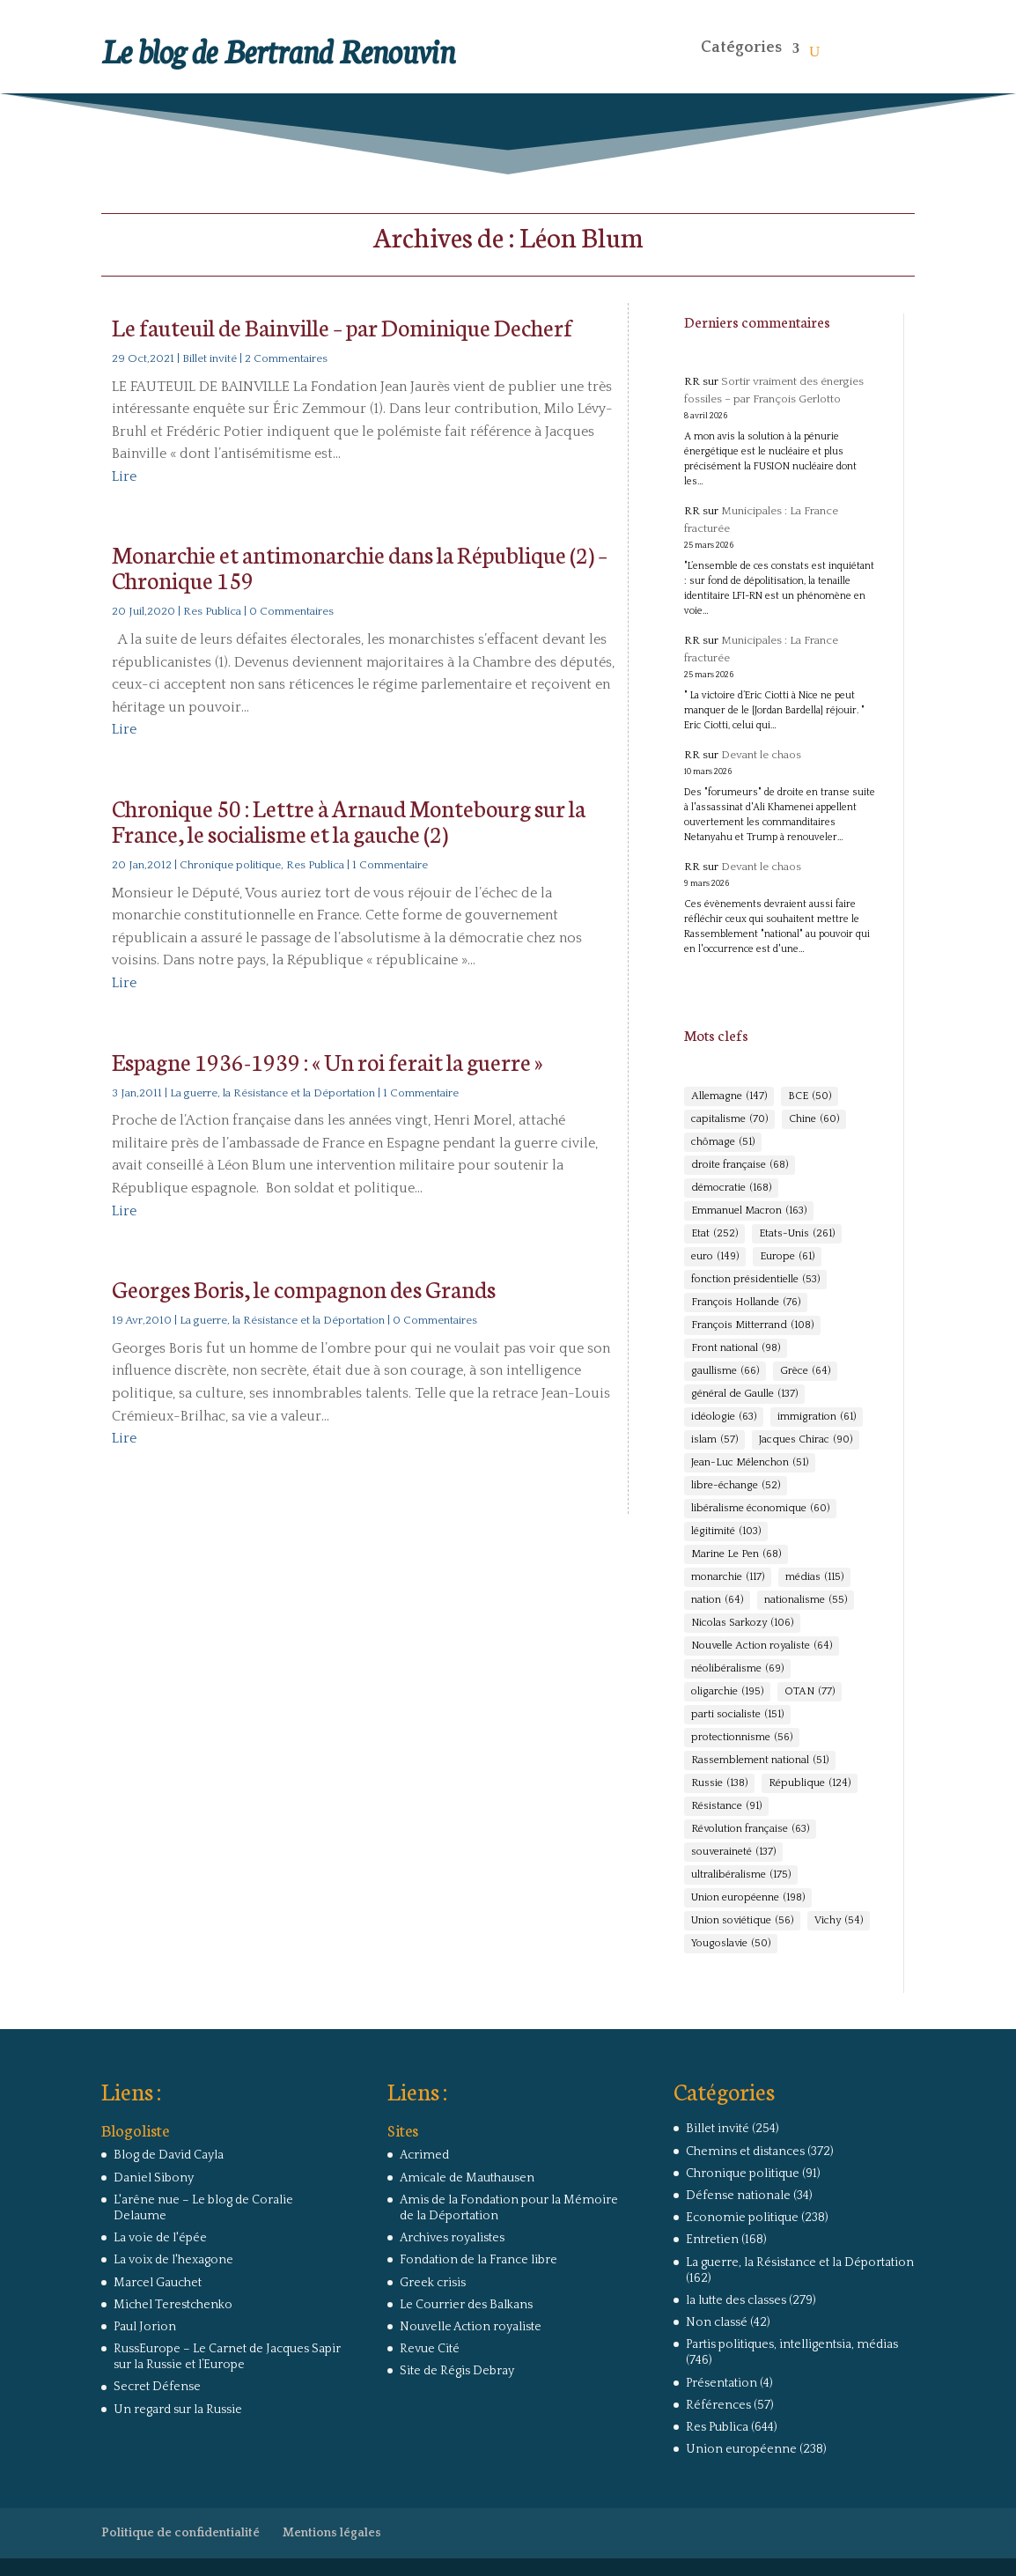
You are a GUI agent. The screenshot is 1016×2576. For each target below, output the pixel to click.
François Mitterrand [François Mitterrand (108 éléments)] (752, 1325)
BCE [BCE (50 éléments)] (809, 1096)
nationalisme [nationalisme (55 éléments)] (805, 1600)
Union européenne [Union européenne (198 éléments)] (748, 1898)
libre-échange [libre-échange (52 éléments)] (735, 1486)
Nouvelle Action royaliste (470, 2327)
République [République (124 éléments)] (809, 1783)
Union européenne (741, 2449)
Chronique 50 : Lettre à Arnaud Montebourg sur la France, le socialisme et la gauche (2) (348, 820)
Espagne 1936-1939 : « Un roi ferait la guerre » (327, 1060)
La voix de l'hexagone (173, 2260)
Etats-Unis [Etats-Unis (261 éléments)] (797, 1234)
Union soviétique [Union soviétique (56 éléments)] (742, 1921)
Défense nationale (738, 2195)
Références (718, 2405)
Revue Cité (430, 2349)
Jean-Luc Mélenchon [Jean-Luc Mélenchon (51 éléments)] (749, 1463)
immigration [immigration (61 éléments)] (816, 1417)
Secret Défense (157, 2387)
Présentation (721, 2383)
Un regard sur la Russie (178, 2410)
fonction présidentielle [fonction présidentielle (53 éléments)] (755, 1280)
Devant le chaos (761, 755)
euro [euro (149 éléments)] (715, 1257)
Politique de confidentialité (180, 2533)
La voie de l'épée (160, 2238)
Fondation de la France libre (478, 2260)
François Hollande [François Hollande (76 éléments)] (745, 1302)
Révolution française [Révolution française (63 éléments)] (750, 1829)
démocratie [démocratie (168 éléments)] (731, 1188)
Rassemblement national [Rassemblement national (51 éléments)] (759, 1760)
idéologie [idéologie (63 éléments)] (723, 1417)
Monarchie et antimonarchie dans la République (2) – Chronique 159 (359, 566)
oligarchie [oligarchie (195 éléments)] (727, 1692)
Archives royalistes (452, 2238)
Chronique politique (230, 865)
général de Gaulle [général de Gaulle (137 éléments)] (744, 1394)
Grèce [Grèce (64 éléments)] (805, 1371)
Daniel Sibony (154, 2178)
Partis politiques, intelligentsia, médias (792, 2344)
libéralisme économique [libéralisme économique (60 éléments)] (760, 1509)
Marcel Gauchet (158, 2283)
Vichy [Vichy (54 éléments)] (838, 1921)
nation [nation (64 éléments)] (717, 1600)
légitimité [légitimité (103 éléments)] (726, 1531)
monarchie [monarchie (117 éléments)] (727, 1577)
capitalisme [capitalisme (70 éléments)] (729, 1119)
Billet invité (209, 358)
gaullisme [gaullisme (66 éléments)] (725, 1371)
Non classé (716, 2322)
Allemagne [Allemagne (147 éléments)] (729, 1096)
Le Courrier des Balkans (466, 2305)
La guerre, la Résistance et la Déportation (272, 1093)
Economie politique (742, 2218)
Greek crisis (433, 2283)
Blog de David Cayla (169, 2155)
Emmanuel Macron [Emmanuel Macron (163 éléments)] (748, 1211)
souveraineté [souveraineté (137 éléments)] (733, 1852)
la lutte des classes (736, 2300)
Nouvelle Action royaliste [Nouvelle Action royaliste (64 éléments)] (761, 1646)
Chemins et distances (745, 2151)
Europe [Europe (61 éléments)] (787, 1257)
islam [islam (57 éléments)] (714, 1440)
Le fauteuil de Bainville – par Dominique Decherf (342, 326)
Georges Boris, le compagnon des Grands (304, 1288)
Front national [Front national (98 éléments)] (735, 1348)
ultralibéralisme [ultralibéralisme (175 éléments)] (741, 1875)
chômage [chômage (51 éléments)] (723, 1142)
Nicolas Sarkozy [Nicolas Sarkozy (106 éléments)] (742, 1623)
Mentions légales (332, 2533)
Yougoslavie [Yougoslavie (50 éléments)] (730, 1944)
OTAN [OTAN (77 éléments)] (809, 1692)
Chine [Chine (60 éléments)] (814, 1119)
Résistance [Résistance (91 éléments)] (726, 1806)
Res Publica (212, 611)
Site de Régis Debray (457, 2371)
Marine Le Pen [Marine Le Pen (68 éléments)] (736, 1554)
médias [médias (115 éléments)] (814, 1577)
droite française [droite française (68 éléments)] (739, 1165)
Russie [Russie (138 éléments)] (719, 1783)
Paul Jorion (145, 2327)
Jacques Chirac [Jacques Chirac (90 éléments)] (805, 1440)
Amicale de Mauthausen (467, 2178)
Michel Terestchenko (173, 2305)
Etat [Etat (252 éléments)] (714, 1234)
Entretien (712, 2240)
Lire (124, 476)
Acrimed (424, 2155)
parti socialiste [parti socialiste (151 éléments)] (737, 1715)
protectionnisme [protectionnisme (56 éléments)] (741, 1738)
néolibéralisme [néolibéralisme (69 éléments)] (737, 1669)
